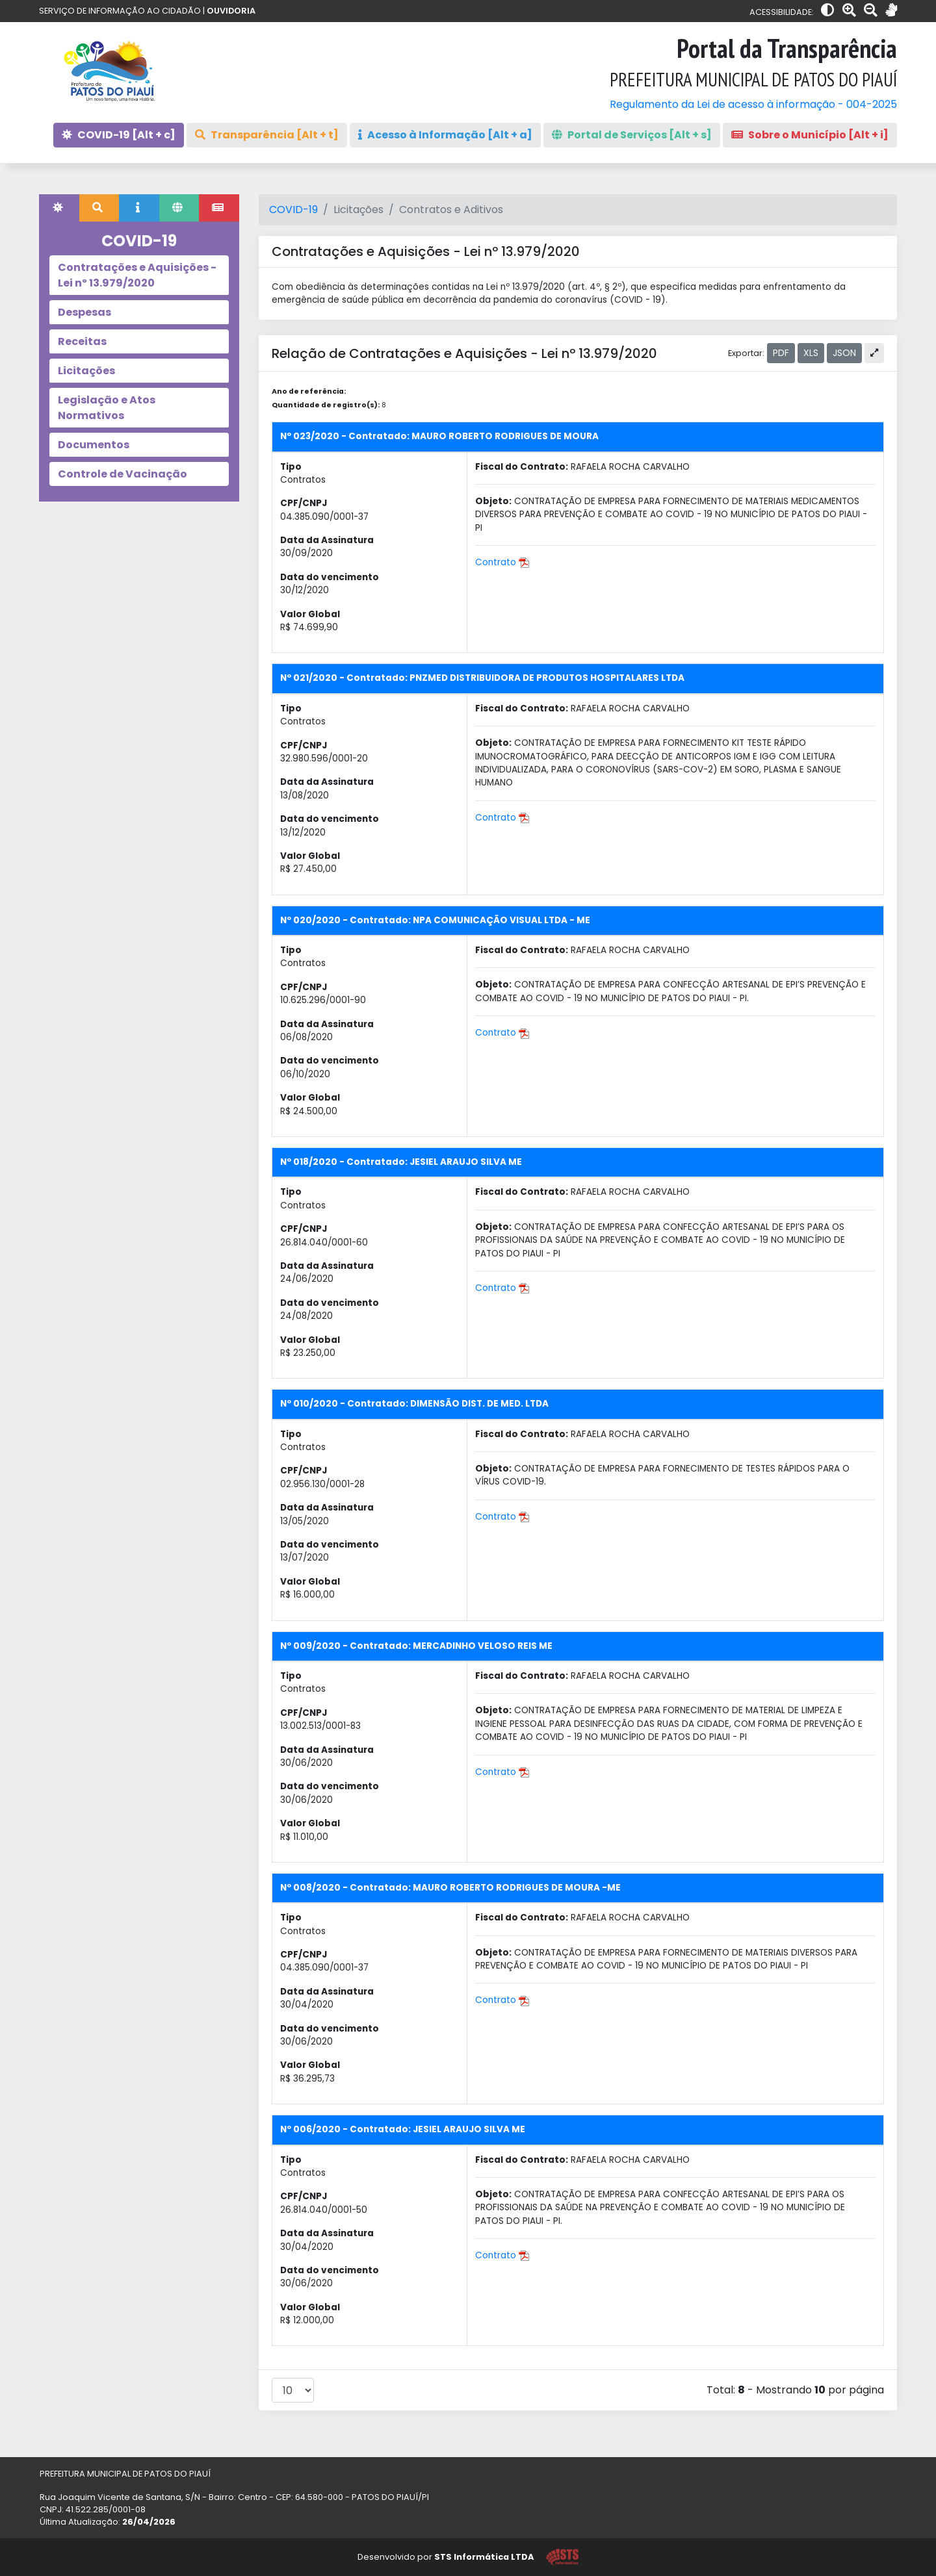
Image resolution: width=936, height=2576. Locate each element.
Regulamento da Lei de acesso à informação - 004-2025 (753, 104)
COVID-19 (293, 209)
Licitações (86, 370)
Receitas (82, 341)
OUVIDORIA (231, 10)
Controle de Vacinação (122, 473)
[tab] (59, 208)
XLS (810, 352)
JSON (844, 352)
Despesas (84, 312)
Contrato (502, 562)
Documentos (93, 444)
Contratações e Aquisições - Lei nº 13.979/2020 (137, 275)
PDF (781, 352)
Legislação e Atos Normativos (106, 407)
